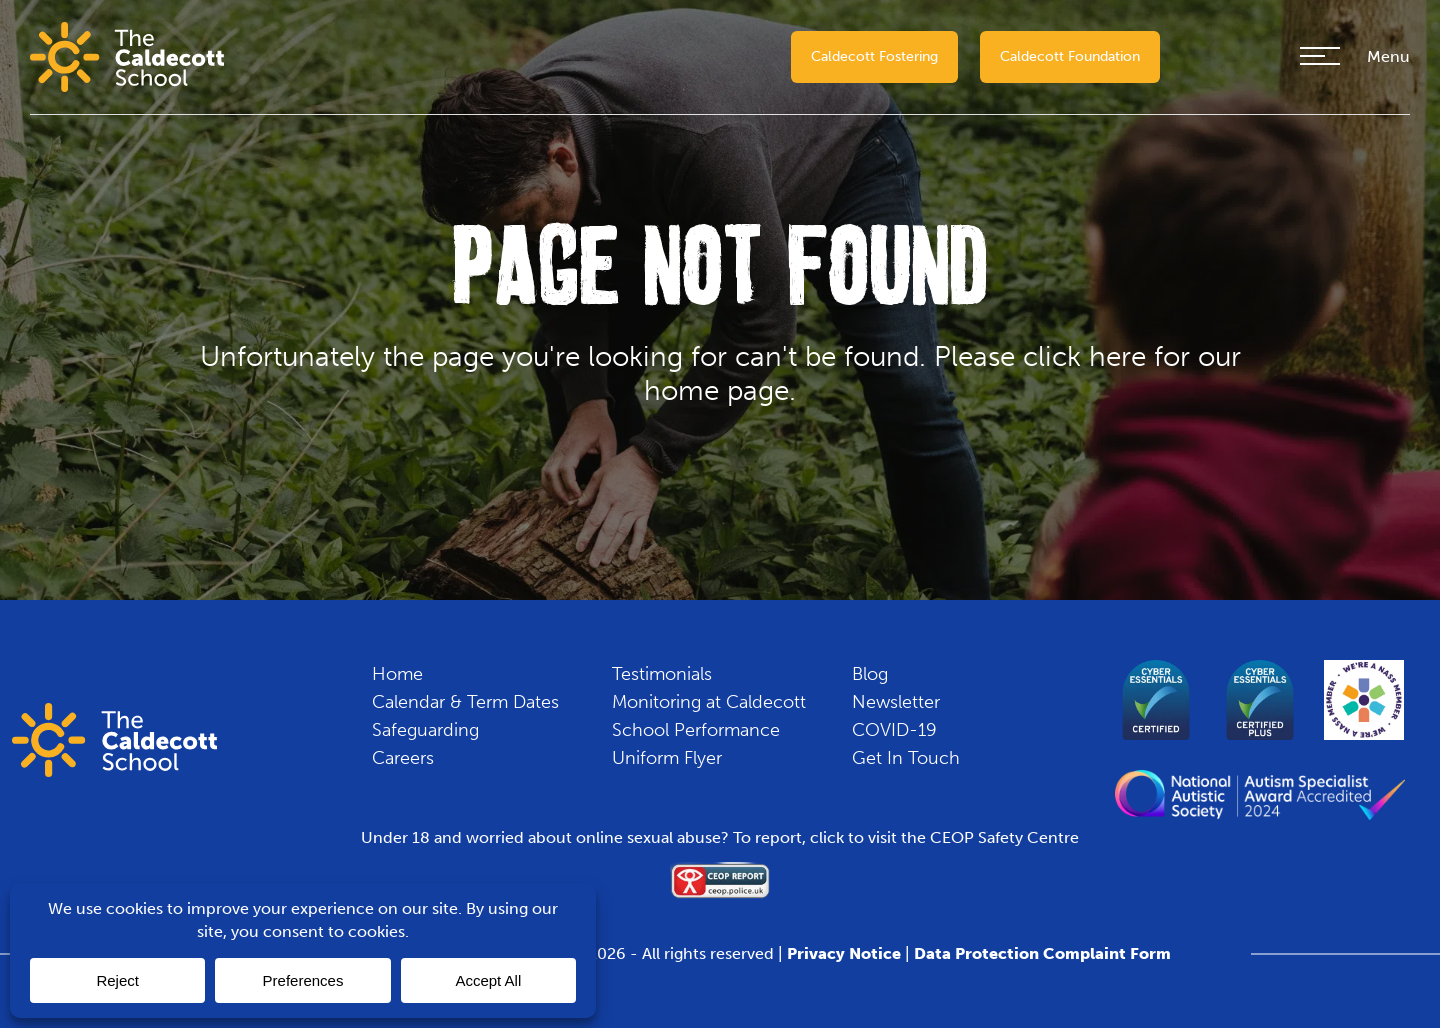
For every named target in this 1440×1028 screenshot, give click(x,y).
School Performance (696, 730)
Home (397, 674)
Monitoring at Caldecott (709, 702)
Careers (403, 758)
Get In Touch (906, 758)
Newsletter (896, 702)
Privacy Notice (844, 953)
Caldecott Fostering (874, 56)
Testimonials (662, 674)
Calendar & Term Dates (465, 702)
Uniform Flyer (667, 758)
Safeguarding (425, 730)
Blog (870, 674)
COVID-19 (894, 730)
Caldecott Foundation (1070, 56)
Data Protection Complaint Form (1042, 953)
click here (1084, 356)
